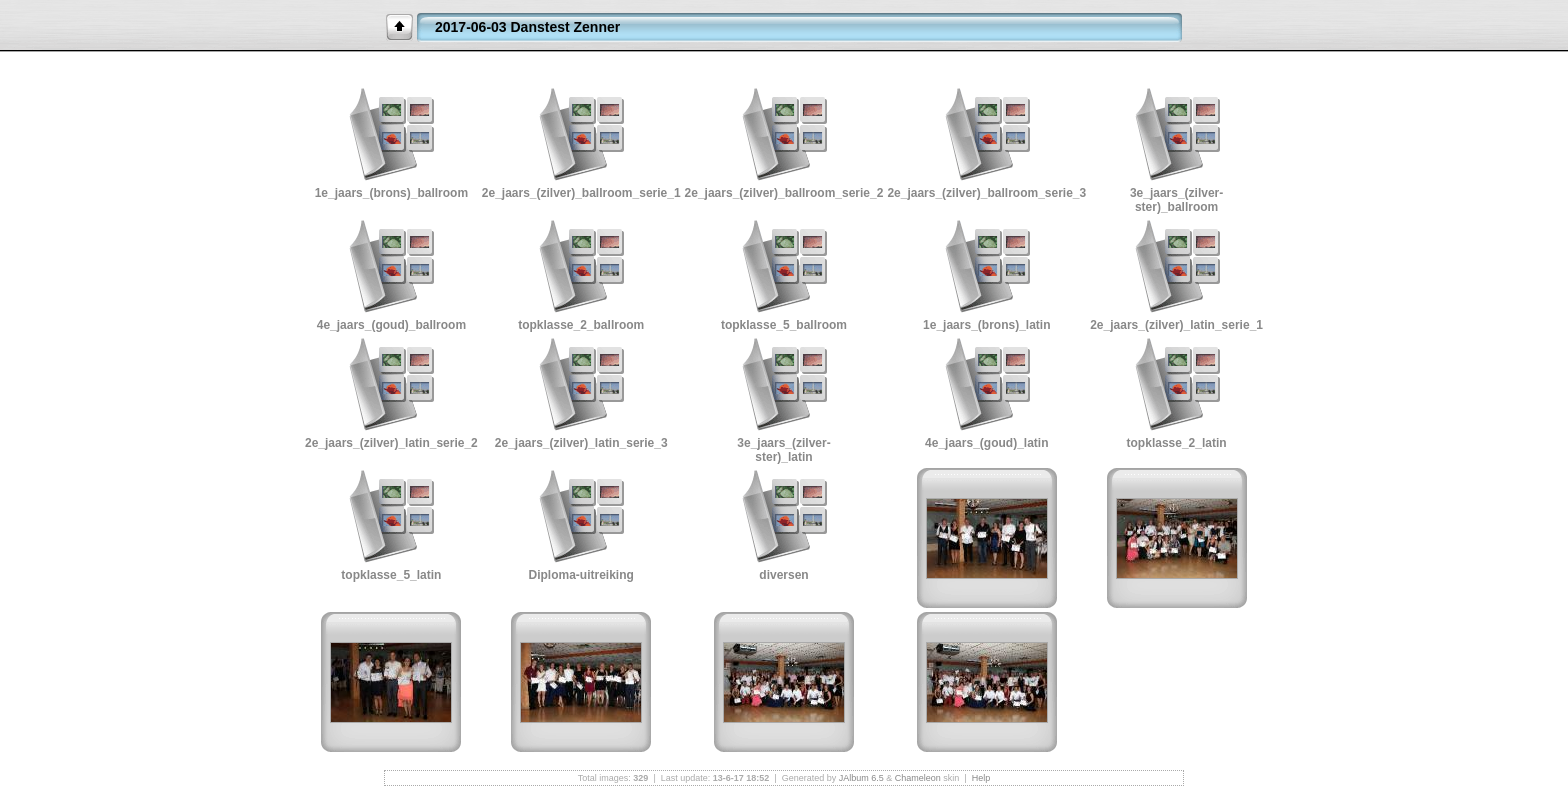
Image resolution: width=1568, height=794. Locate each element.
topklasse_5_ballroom (784, 325)
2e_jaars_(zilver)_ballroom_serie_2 (784, 193)
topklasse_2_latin (1177, 443)
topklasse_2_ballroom (581, 325)
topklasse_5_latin (391, 575)
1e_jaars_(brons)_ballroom (391, 193)
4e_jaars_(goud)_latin (986, 443)
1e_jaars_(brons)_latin (986, 325)
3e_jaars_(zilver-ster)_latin (783, 450)
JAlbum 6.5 (861, 778)
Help (981, 778)
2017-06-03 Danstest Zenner (527, 27)
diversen (783, 575)
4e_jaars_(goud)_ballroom (391, 325)
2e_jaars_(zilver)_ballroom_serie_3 (986, 193)
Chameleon (918, 778)
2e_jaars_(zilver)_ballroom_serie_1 (581, 193)
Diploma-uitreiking (581, 575)
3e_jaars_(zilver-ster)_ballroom (1176, 200)
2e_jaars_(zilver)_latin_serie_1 (1176, 325)
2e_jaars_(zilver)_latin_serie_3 (581, 443)
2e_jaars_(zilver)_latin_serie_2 (391, 443)
